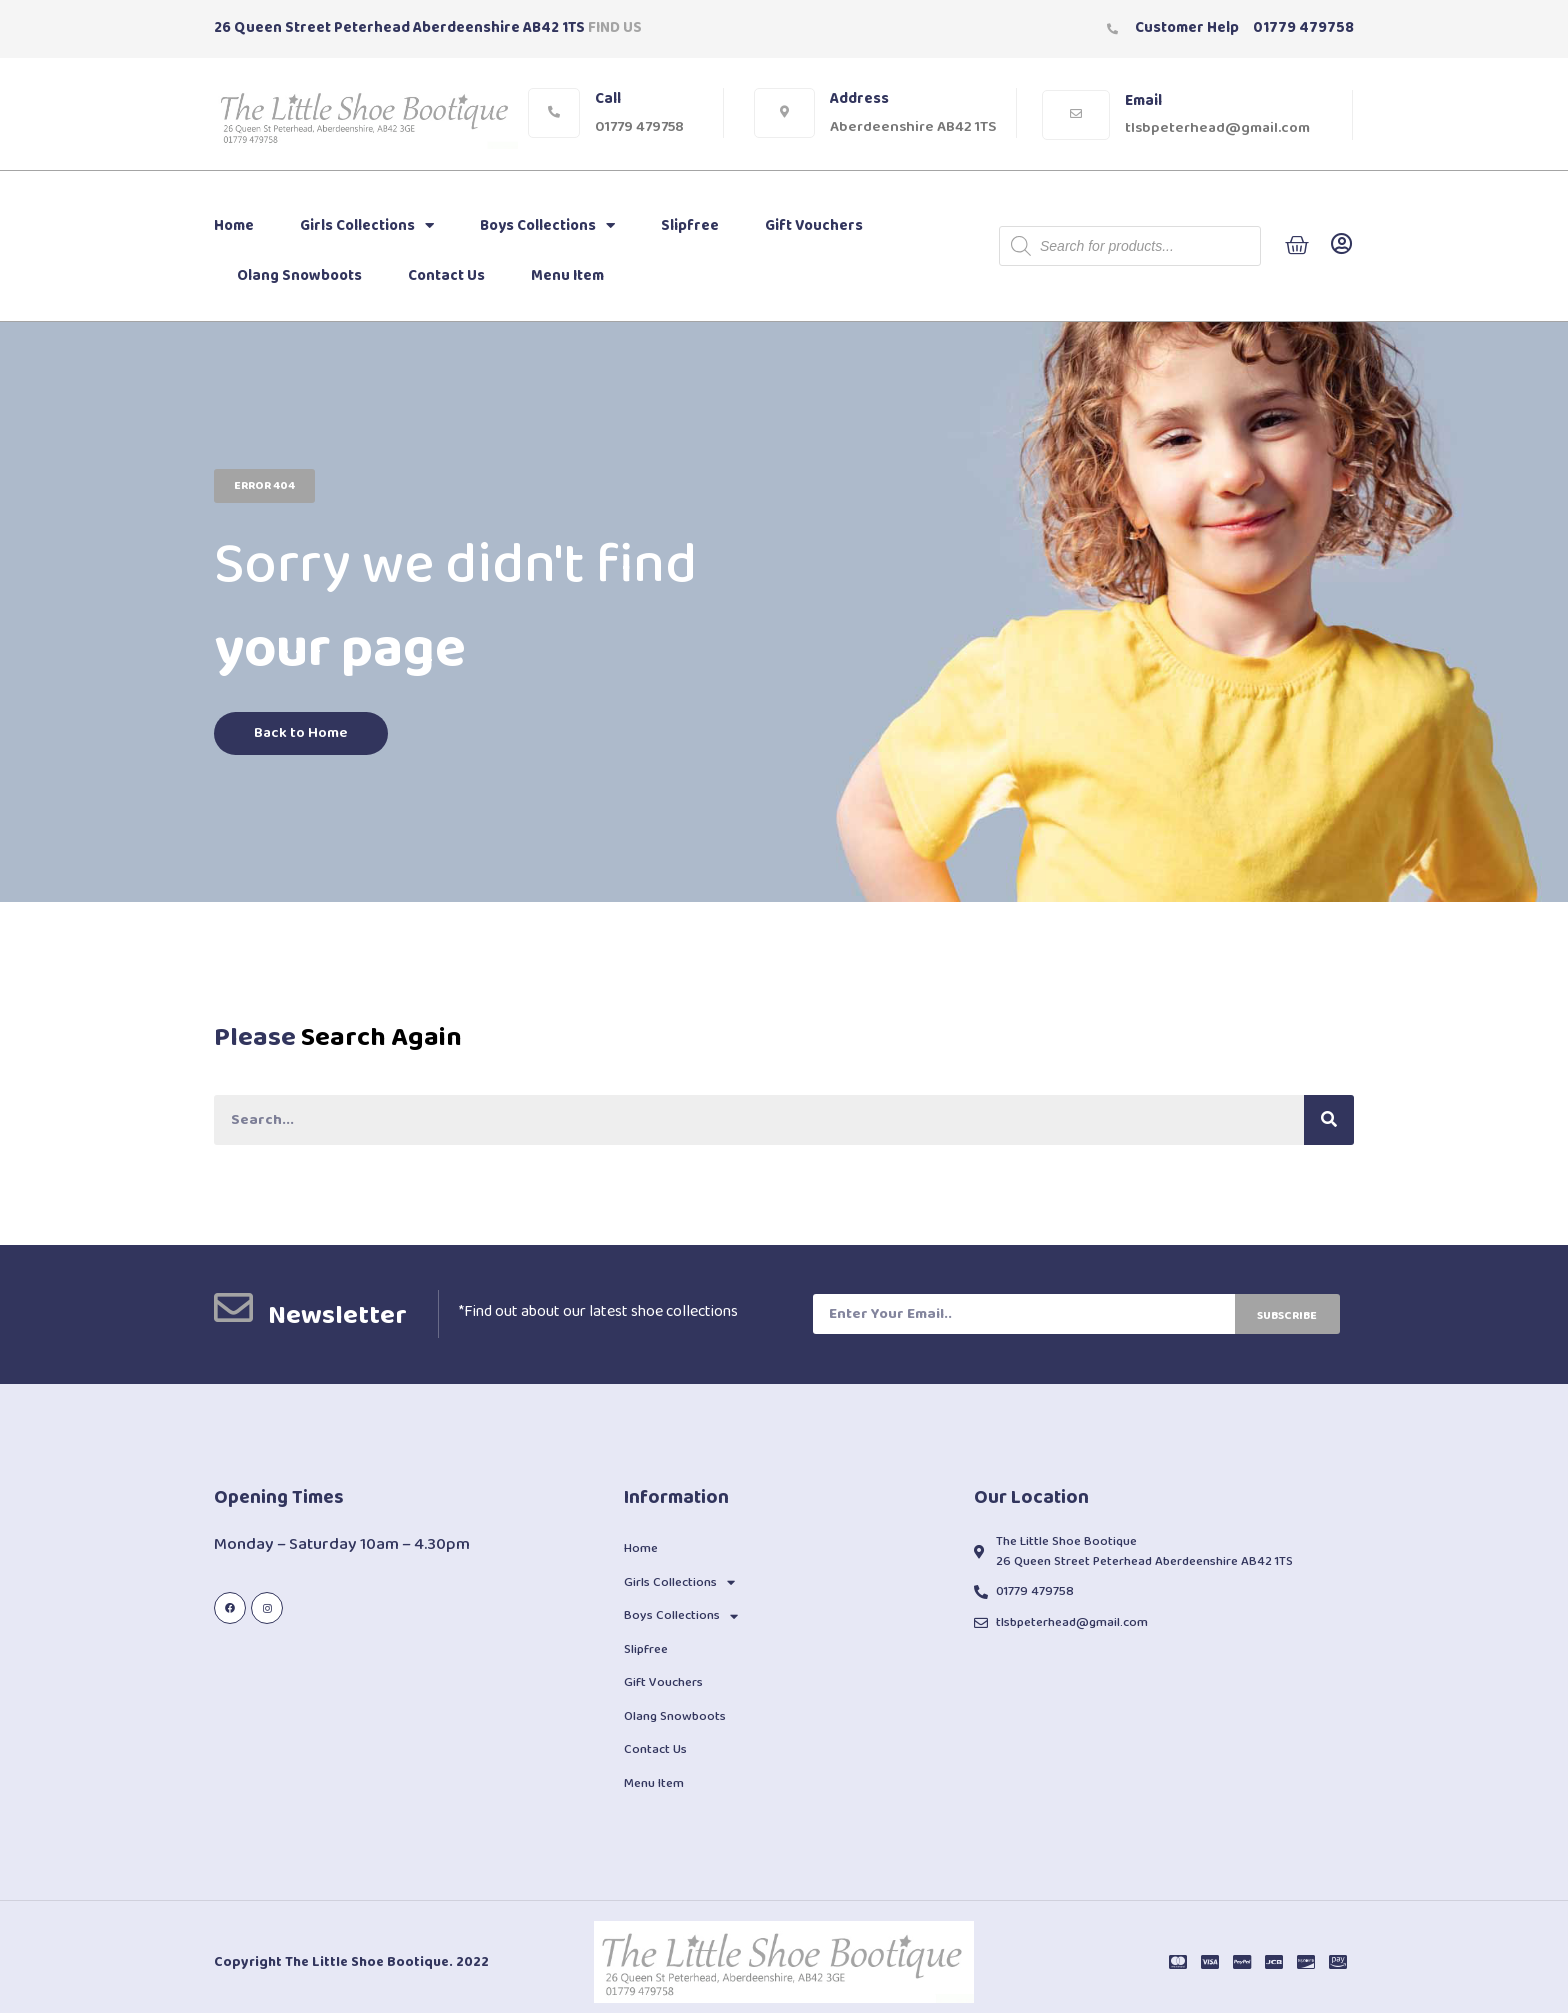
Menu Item (567, 276)
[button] (264, 486)
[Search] (1329, 1120)
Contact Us (446, 276)
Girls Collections (367, 225)
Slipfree (690, 226)
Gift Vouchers (814, 226)
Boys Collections (547, 225)
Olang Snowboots (299, 276)
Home (234, 226)
